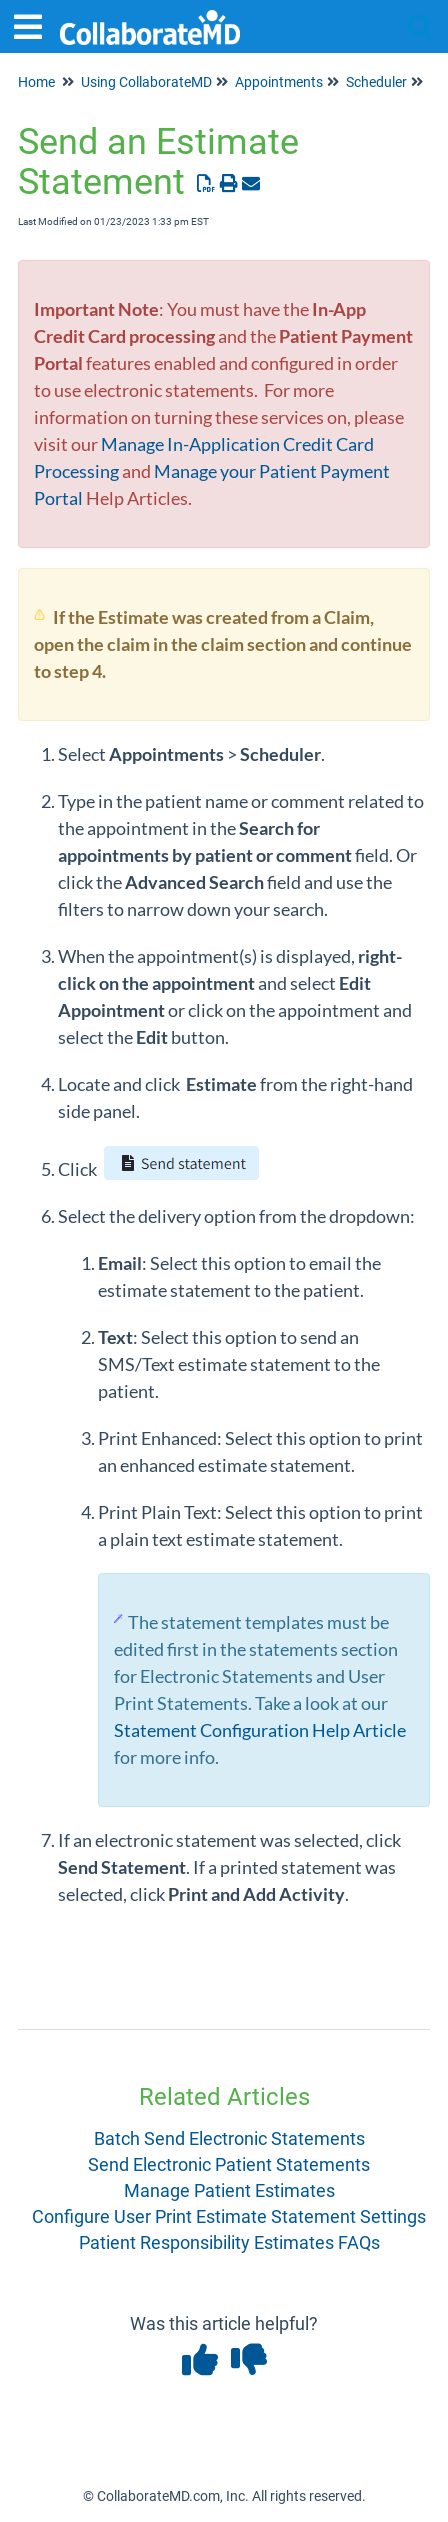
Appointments (279, 82)
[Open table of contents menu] (35, 24)
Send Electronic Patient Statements (229, 2164)
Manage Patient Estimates (229, 2190)
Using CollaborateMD (146, 82)
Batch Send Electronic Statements (229, 2138)
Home (36, 82)
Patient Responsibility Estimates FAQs (229, 2242)
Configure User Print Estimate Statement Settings (229, 2216)
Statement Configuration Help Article (260, 1730)
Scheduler (376, 82)
